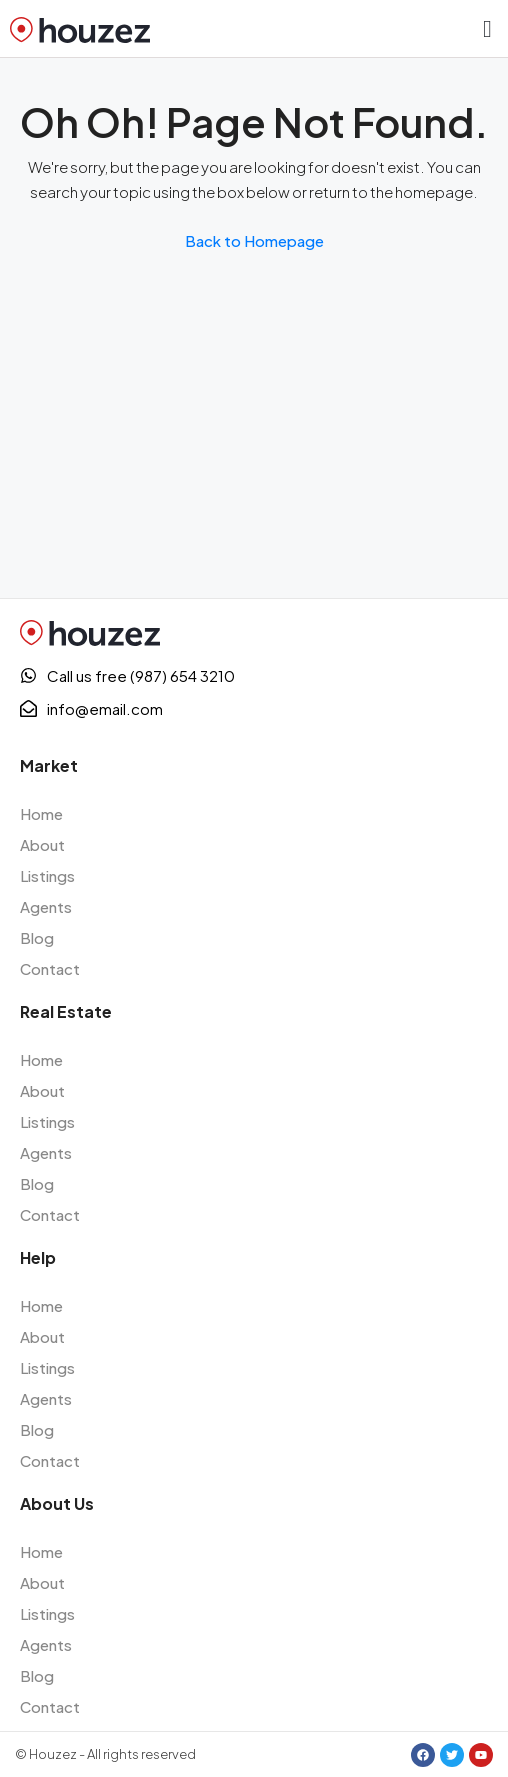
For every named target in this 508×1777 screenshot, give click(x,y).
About (42, 844)
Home (41, 813)
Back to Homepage (254, 240)
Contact (50, 968)
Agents (46, 906)
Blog (37, 937)
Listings (47, 875)
